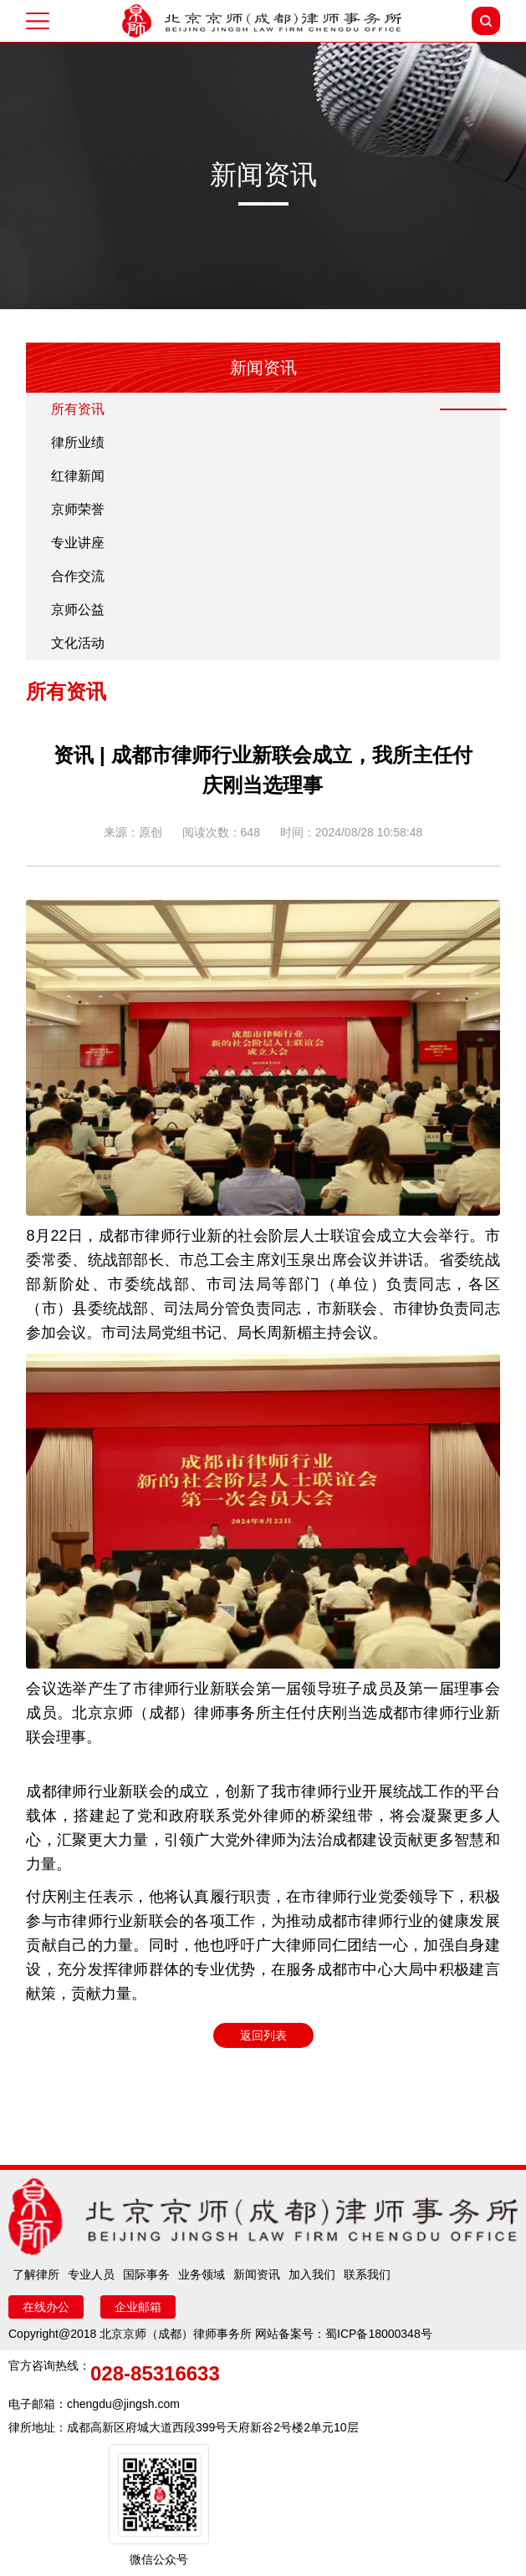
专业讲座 (78, 543)
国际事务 (146, 2274)
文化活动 (78, 643)
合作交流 (78, 576)
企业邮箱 (138, 2307)
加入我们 (312, 2274)
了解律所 (36, 2274)
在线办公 (46, 2307)
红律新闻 (78, 476)
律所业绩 (78, 442)
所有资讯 (78, 409)
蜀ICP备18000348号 (378, 2333)
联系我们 (367, 2274)
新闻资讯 (256, 2274)
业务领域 (201, 2274)
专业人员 (91, 2274)
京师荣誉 (78, 509)
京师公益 (78, 609)
